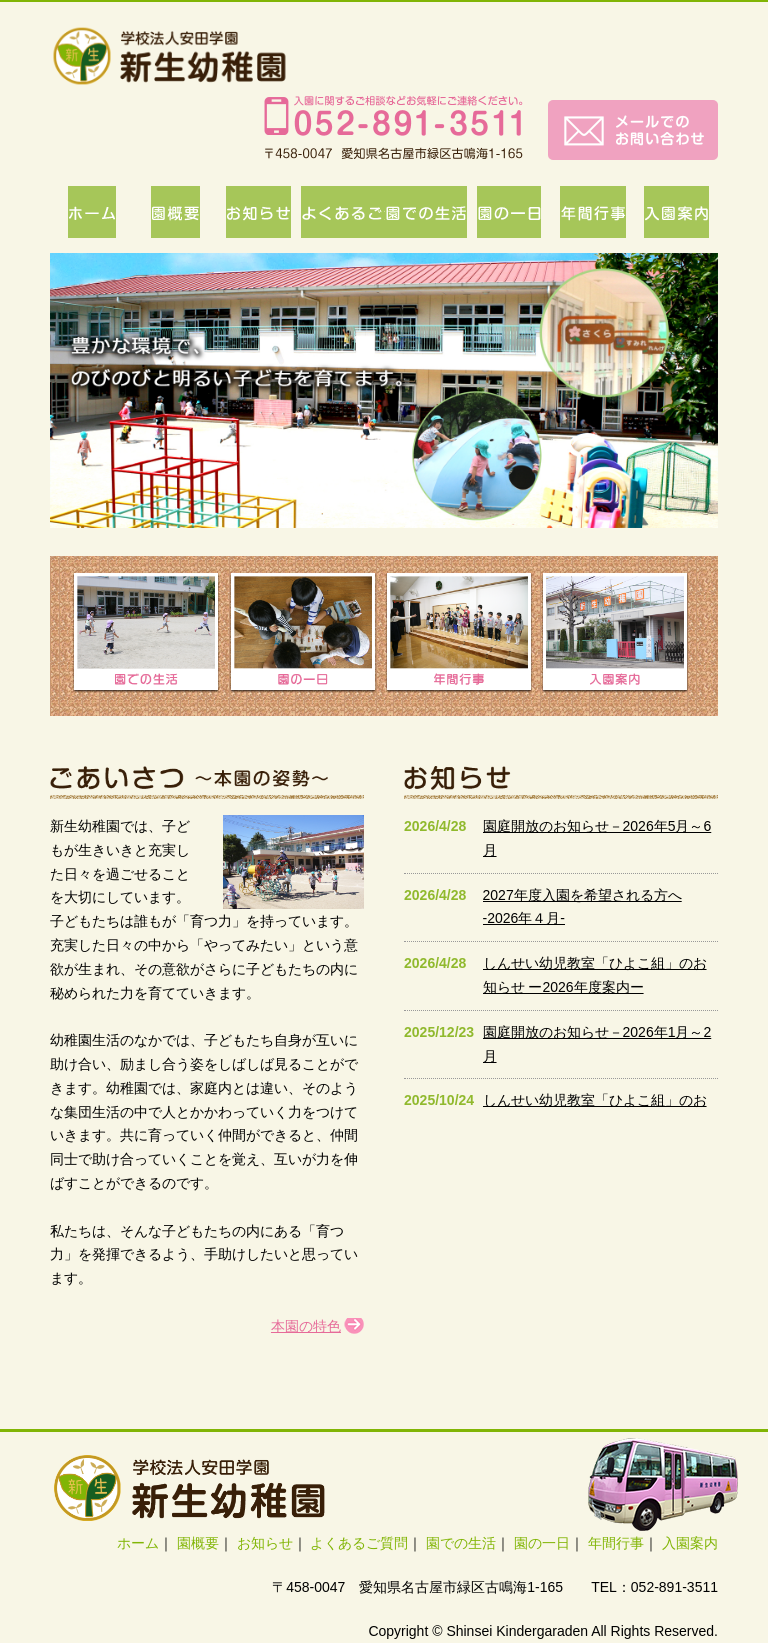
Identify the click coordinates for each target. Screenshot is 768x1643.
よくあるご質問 (359, 1543)
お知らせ (265, 1543)
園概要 (198, 1543)
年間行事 (616, 1543)
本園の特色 (306, 1326)
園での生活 (461, 1543)
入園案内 (690, 1543)
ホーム (138, 1543)
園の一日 (542, 1543)
